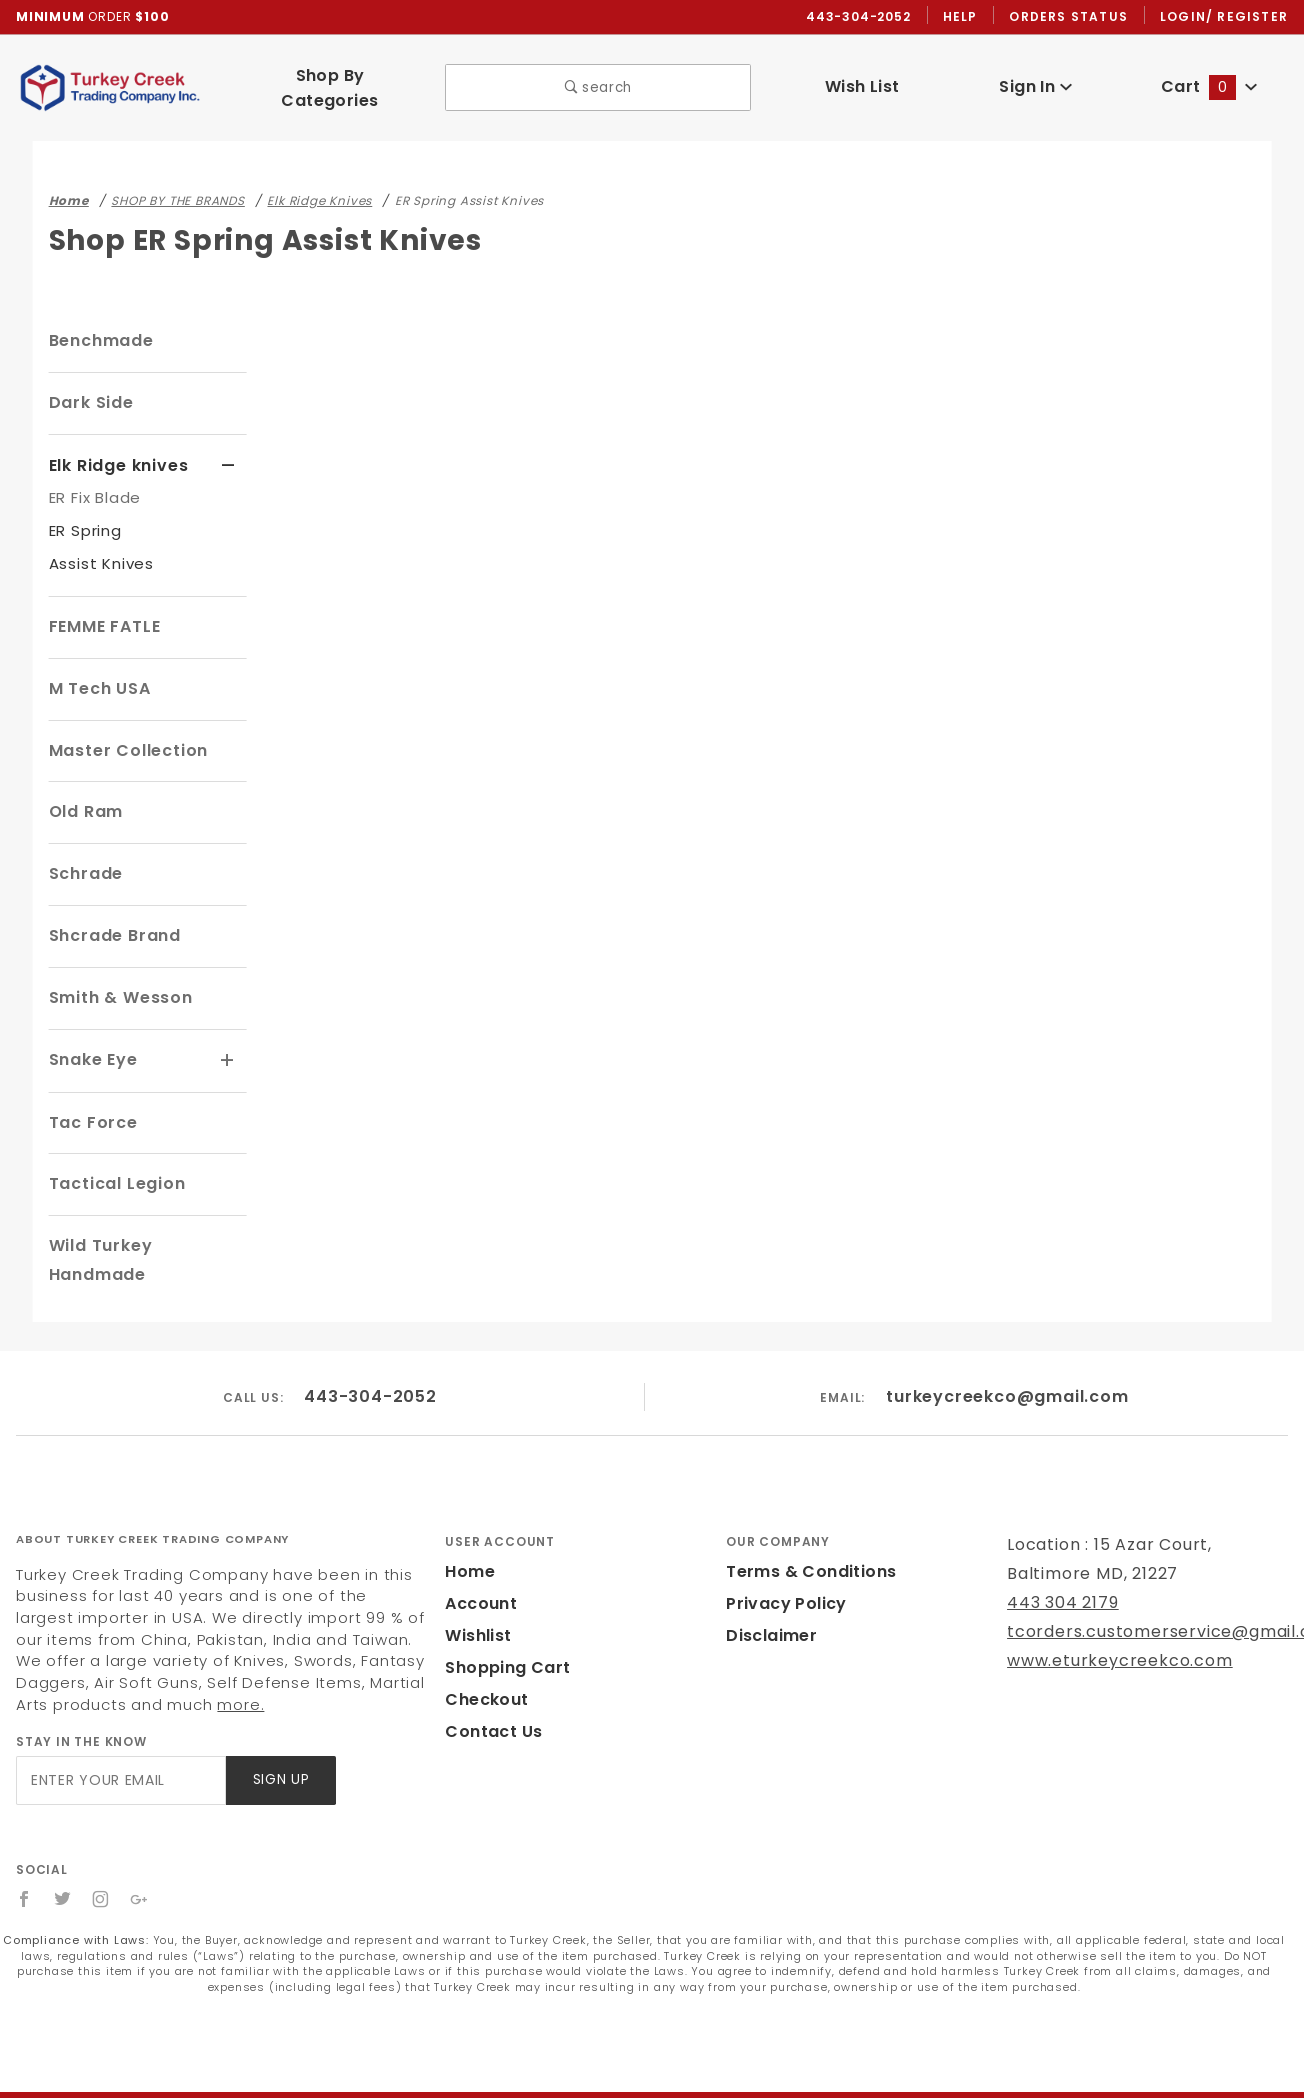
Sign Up (279, 1732)
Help (965, 17)
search (598, 79)
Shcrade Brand (111, 917)
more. (114, 1656)
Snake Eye (92, 1041)
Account (478, 1555)
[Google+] (140, 1851)
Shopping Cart (502, 1619)
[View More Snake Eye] (228, 1042)
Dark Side (89, 385)
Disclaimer (768, 1587)
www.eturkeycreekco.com (1106, 1612)
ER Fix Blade (97, 479)
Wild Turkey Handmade (145, 1226)
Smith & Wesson (117, 979)
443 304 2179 (1060, 1554)
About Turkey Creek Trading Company (152, 1492)
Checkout (483, 1651)
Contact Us (489, 1683)
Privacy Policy (783, 1555)
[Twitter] (63, 1851)
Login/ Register (1226, 17)
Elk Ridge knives (119, 447)
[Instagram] (102, 1851)
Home (468, 1523)
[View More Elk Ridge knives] (228, 449)
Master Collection (122, 732)
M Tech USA (99, 670)
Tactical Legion (112, 1164)
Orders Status (1073, 17)
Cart (1209, 78)
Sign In (1035, 78)
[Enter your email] (119, 1732)
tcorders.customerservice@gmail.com (1154, 1583)
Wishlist (477, 1587)
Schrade (83, 855)
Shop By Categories (329, 79)
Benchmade (98, 324)
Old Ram (84, 793)
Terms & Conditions (805, 1523)
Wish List (862, 78)
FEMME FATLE (109, 608)
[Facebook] (24, 1851)
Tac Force (90, 1102)
